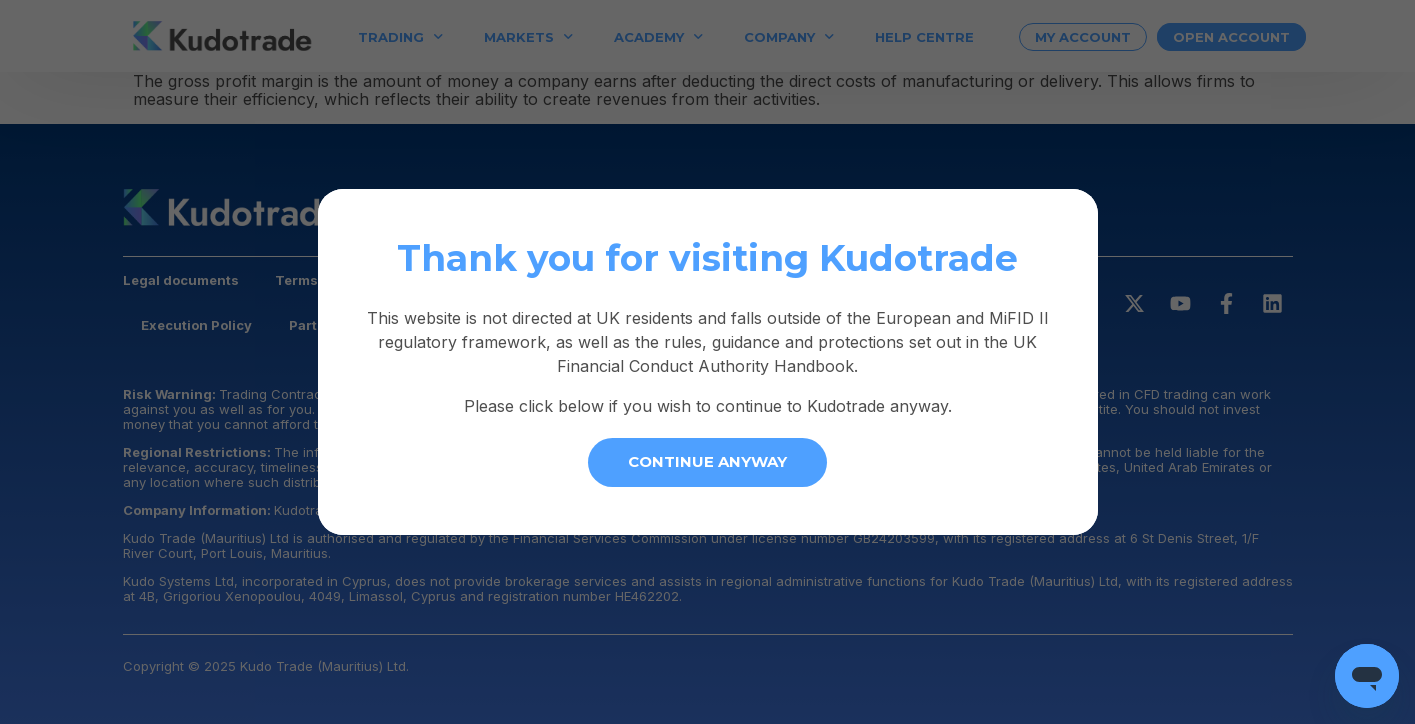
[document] (707, 362)
